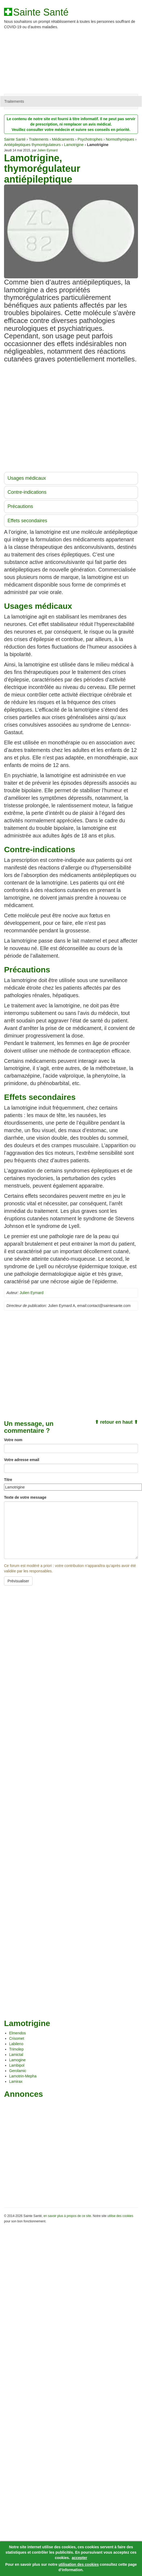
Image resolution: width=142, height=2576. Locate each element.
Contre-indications (27, 492)
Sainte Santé (40, 12)
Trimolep (16, 2049)
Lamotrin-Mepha (23, 2076)
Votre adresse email (21, 1460)
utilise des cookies (120, 2216)
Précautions (20, 506)
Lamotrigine (73, 145)
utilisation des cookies (79, 2564)
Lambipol (16, 2065)
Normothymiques (120, 139)
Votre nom (13, 1440)
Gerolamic (17, 2071)
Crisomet (16, 2038)
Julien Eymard (47, 150)
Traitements (14, 101)
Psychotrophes (90, 139)
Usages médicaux (27, 478)
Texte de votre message (25, 1497)
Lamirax (16, 2081)
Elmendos (17, 2033)
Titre (8, 1479)
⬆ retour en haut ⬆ (116, 1422)
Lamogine (17, 2060)
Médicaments (63, 139)
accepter (79, 2558)
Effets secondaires (27, 520)
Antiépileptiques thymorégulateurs (32, 145)
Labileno (16, 2044)
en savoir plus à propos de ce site (67, 2216)
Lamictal (16, 2054)
